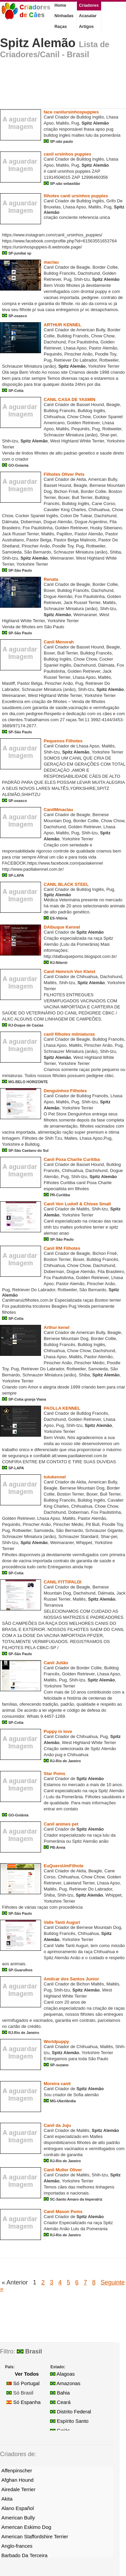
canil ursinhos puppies (67, 154)
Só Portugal (23, 2383)
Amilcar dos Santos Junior (71, 1979)
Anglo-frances (17, 2546)
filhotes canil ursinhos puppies (76, 196)
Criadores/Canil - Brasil (44, 54)
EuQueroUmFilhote (63, 1866)
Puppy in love (58, 1731)
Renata (51, 579)
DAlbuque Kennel (62, 927)
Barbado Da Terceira (24, 2555)
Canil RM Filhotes (62, 1248)
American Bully (18, 2517)
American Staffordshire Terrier (34, 2536)
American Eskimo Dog (26, 2527)
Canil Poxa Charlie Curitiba (72, 1159)
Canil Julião (56, 1663)
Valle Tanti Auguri (62, 1922)
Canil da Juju (57, 2125)
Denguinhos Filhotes (65, 1091)
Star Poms (54, 1773)
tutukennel (55, 1477)
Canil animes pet (61, 1824)
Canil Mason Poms (63, 2211)
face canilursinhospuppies (71, 112)
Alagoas (62, 2374)
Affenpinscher (16, 2470)
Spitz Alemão (38, 43)
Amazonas (65, 2383)
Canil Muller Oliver (63, 2170)
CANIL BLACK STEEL (66, 884)
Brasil (29, 2351)
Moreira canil (57, 2083)
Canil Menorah (59, 642)
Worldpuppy (56, 2041)
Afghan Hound (17, 2480)
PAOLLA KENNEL (62, 1408)
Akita (6, 2499)
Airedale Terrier (18, 2489)
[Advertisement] (54, 85)
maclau (51, 262)
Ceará (60, 2402)
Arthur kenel (57, 1327)
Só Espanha (23, 2402)
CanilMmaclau (58, 809)
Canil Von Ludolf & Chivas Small (77, 1204)
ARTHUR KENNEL (62, 325)
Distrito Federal (70, 2411)
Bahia (60, 2393)
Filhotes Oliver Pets (64, 474)
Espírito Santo (69, 2421)
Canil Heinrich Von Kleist (69, 971)
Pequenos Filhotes (63, 741)
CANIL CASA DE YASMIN (69, 399)
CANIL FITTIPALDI (62, 1582)
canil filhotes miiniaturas (69, 1034)
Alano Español (17, 2508)
